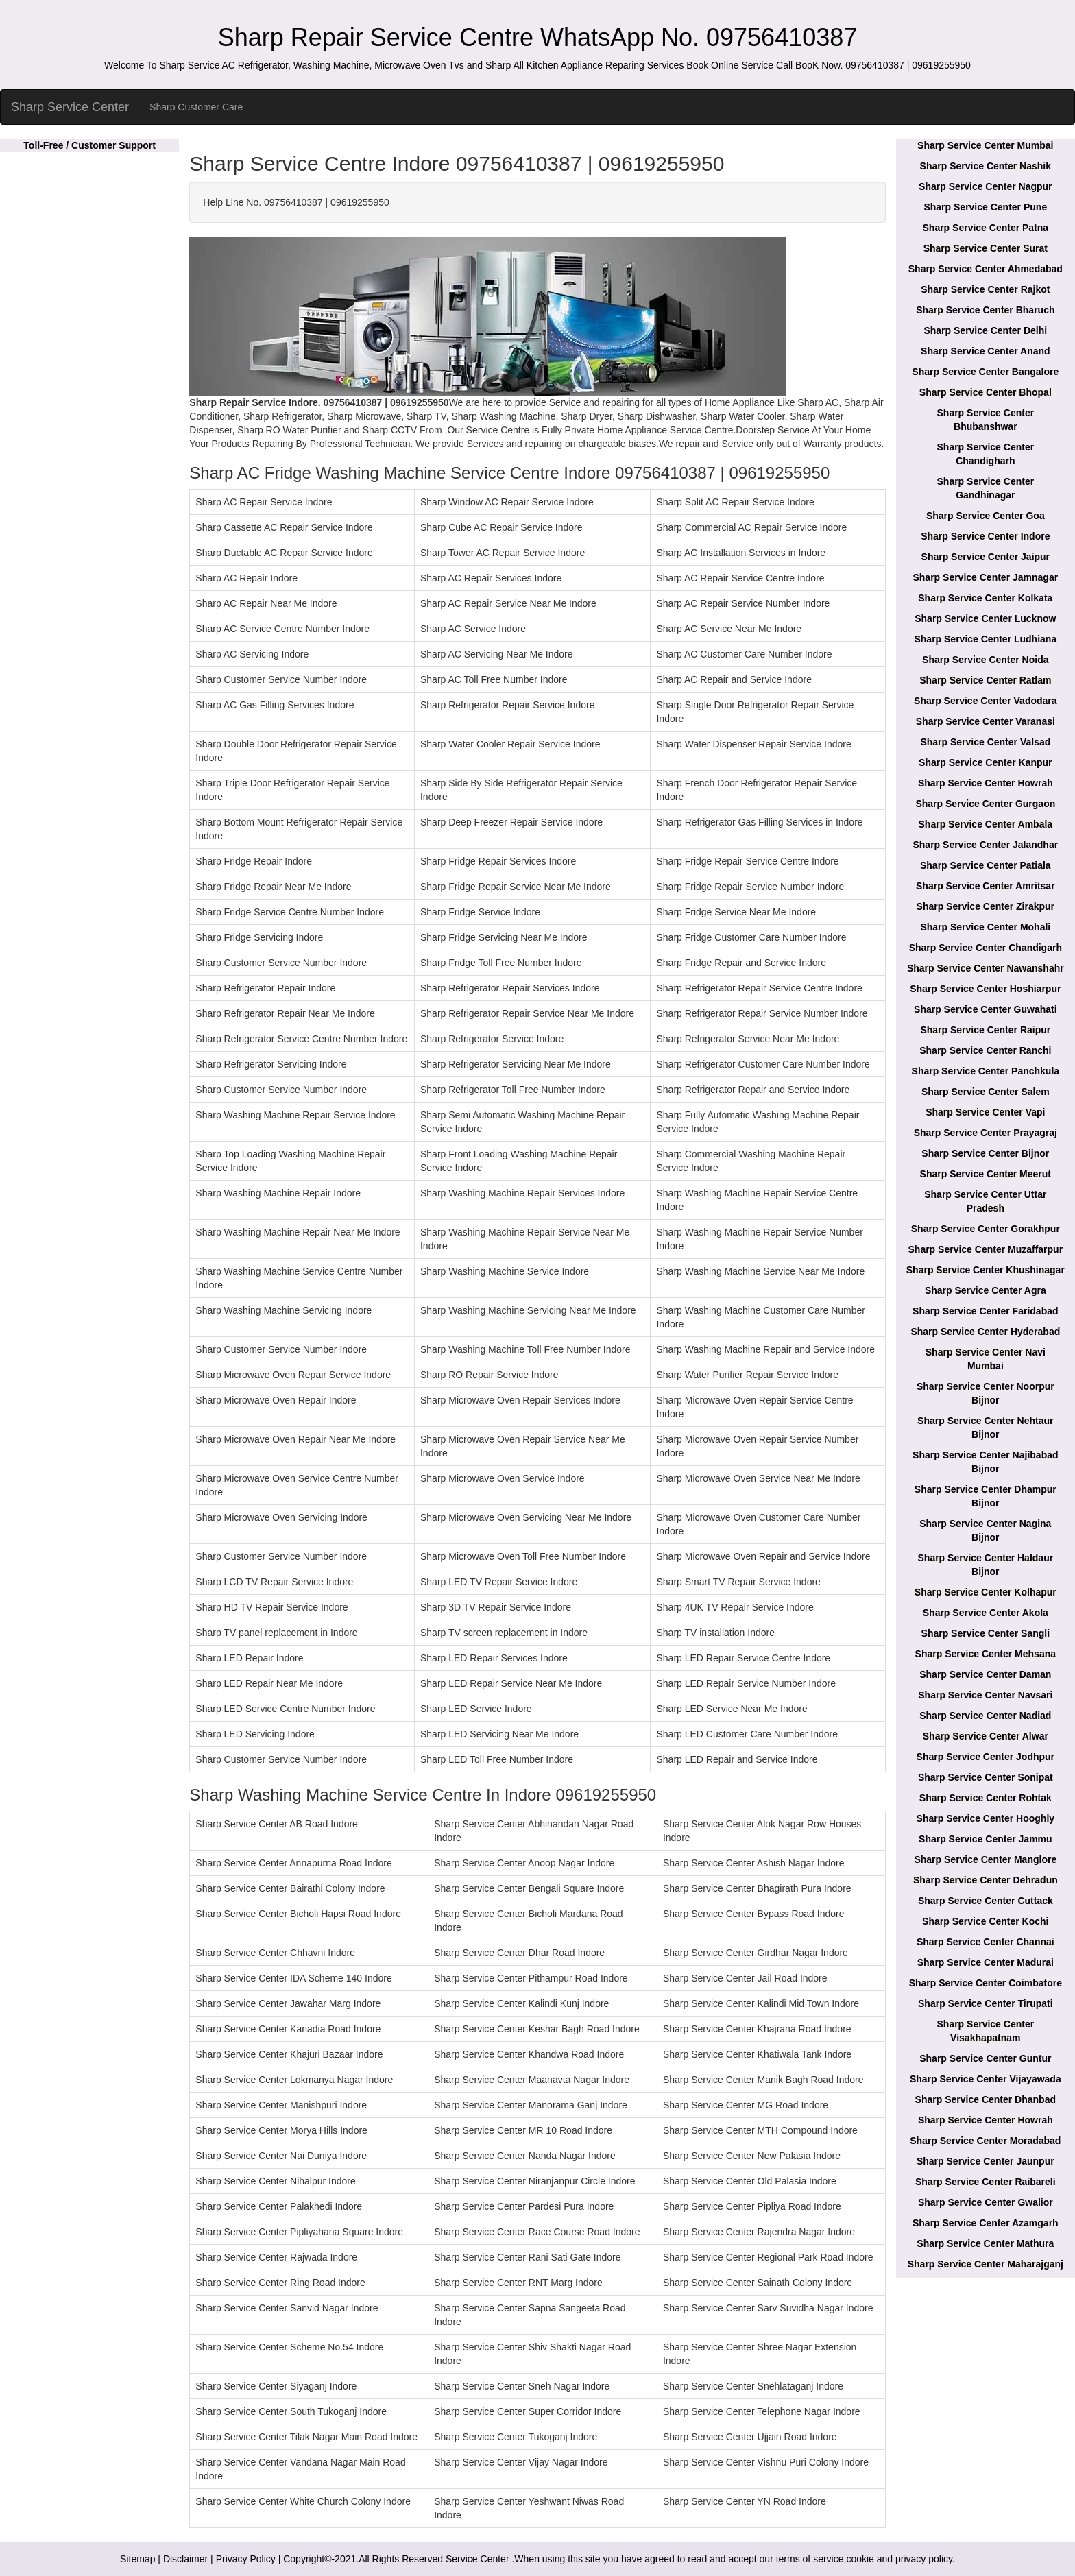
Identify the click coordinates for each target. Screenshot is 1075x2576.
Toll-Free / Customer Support (89, 145)
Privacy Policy (246, 2558)
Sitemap (137, 2558)
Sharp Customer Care (196, 106)
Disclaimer (185, 2558)
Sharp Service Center (70, 107)
